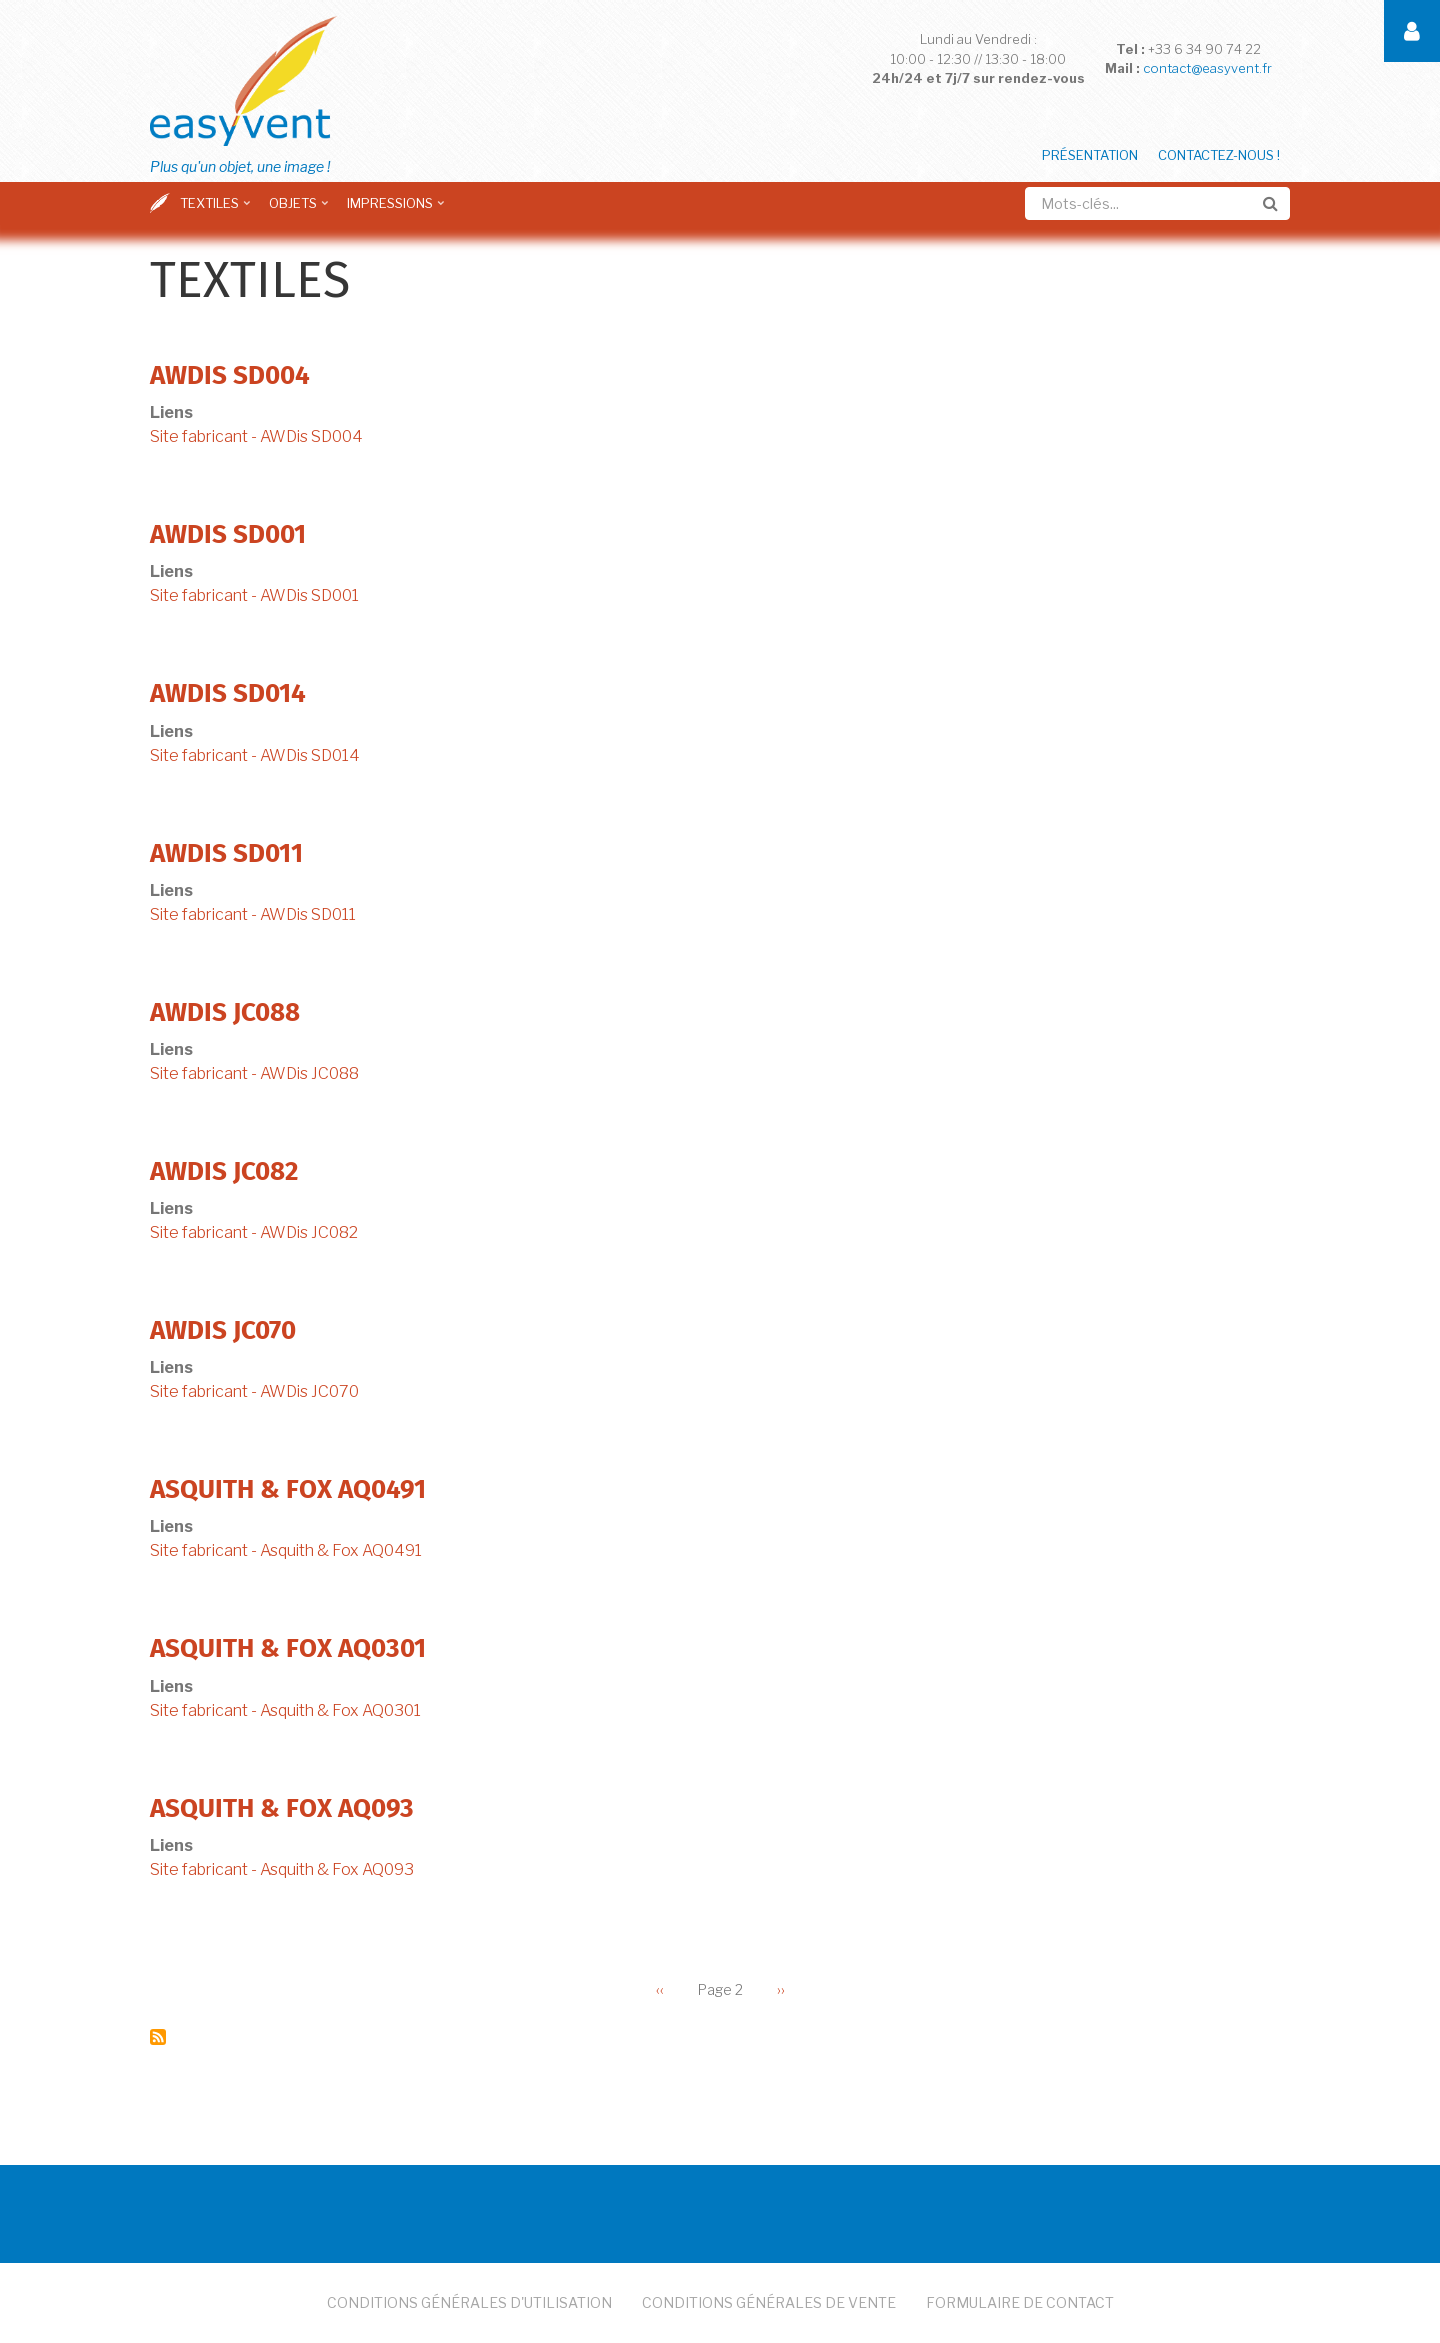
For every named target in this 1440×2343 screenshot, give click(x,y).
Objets (300, 210)
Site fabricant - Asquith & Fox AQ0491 (286, 1550)
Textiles (217, 210)
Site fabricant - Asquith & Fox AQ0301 (285, 1710)
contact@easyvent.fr (1207, 68)
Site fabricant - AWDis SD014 (255, 755)
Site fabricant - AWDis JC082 (254, 1232)
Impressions (397, 210)
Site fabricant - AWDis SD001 (254, 595)
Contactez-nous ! (1219, 155)
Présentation (1090, 155)
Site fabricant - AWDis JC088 (254, 1073)
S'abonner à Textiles (158, 2037)
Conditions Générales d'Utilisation (469, 2302)
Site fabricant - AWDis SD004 (256, 436)
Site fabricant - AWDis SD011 (253, 914)
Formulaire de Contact (1020, 2302)
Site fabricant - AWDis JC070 (254, 1391)
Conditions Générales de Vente (769, 2302)
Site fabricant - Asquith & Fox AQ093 (282, 1869)
